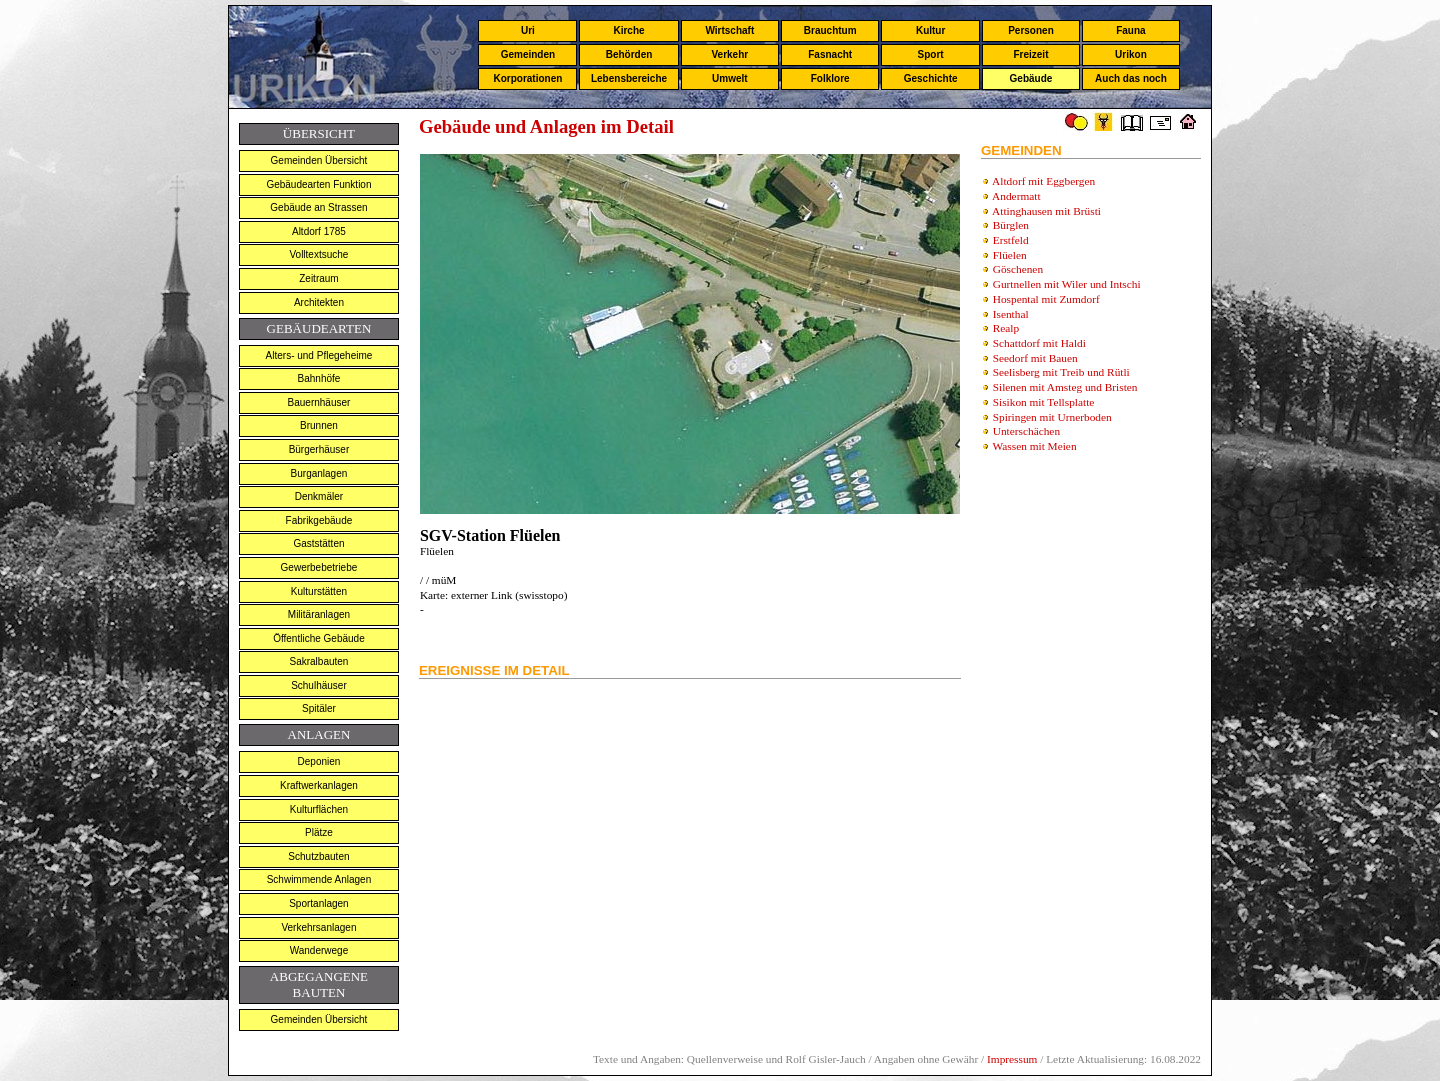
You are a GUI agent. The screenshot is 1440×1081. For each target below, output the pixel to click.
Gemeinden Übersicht (319, 160)
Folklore (830, 78)
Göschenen (1018, 269)
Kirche (628, 30)
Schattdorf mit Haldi (1039, 343)
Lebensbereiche (629, 78)
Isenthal (1011, 314)
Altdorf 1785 (319, 231)
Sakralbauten (318, 661)
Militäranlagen (319, 614)
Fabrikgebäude (319, 520)
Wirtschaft (729, 30)
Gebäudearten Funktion (318, 184)
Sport (931, 54)
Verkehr (729, 54)
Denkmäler (319, 496)
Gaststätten (318, 543)
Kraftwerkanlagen (319, 785)
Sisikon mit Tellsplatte (1044, 402)
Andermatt (1016, 196)
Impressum (1012, 1059)
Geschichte (931, 78)
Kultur (930, 30)
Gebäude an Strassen (318, 207)
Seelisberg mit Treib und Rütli (1061, 372)
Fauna (1130, 30)
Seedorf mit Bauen (1035, 358)
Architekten (319, 302)
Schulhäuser (319, 685)
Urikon (1131, 54)
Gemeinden (528, 54)
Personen (1031, 30)
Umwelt (730, 78)
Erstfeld (1011, 240)
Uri (528, 30)
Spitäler (319, 708)
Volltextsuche (318, 254)
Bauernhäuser (319, 402)
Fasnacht (830, 54)
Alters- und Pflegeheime (319, 355)
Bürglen (1011, 225)
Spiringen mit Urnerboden (1052, 417)
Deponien (319, 761)
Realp (1006, 328)
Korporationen (527, 78)
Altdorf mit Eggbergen (1043, 181)
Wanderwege (319, 950)
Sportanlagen (319, 903)
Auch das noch (1131, 78)
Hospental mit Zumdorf (1046, 299)
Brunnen (319, 425)
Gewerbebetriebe (319, 567)
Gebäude (1031, 78)
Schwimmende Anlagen (319, 879)
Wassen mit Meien (1035, 446)
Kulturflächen (319, 809)
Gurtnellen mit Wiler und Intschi (1067, 284)
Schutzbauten (318, 856)
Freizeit (1030, 54)
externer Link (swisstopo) (507, 595)
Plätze (319, 832)
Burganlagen (319, 473)
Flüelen (1010, 255)
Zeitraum (318, 278)
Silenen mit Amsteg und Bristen (1065, 387)
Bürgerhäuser (319, 449)
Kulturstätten (319, 591)
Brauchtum (830, 30)
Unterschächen (1026, 431)
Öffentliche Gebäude (319, 638)
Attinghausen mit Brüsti (1046, 211)
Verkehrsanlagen (318, 927)
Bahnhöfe (319, 378)
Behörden (629, 54)
